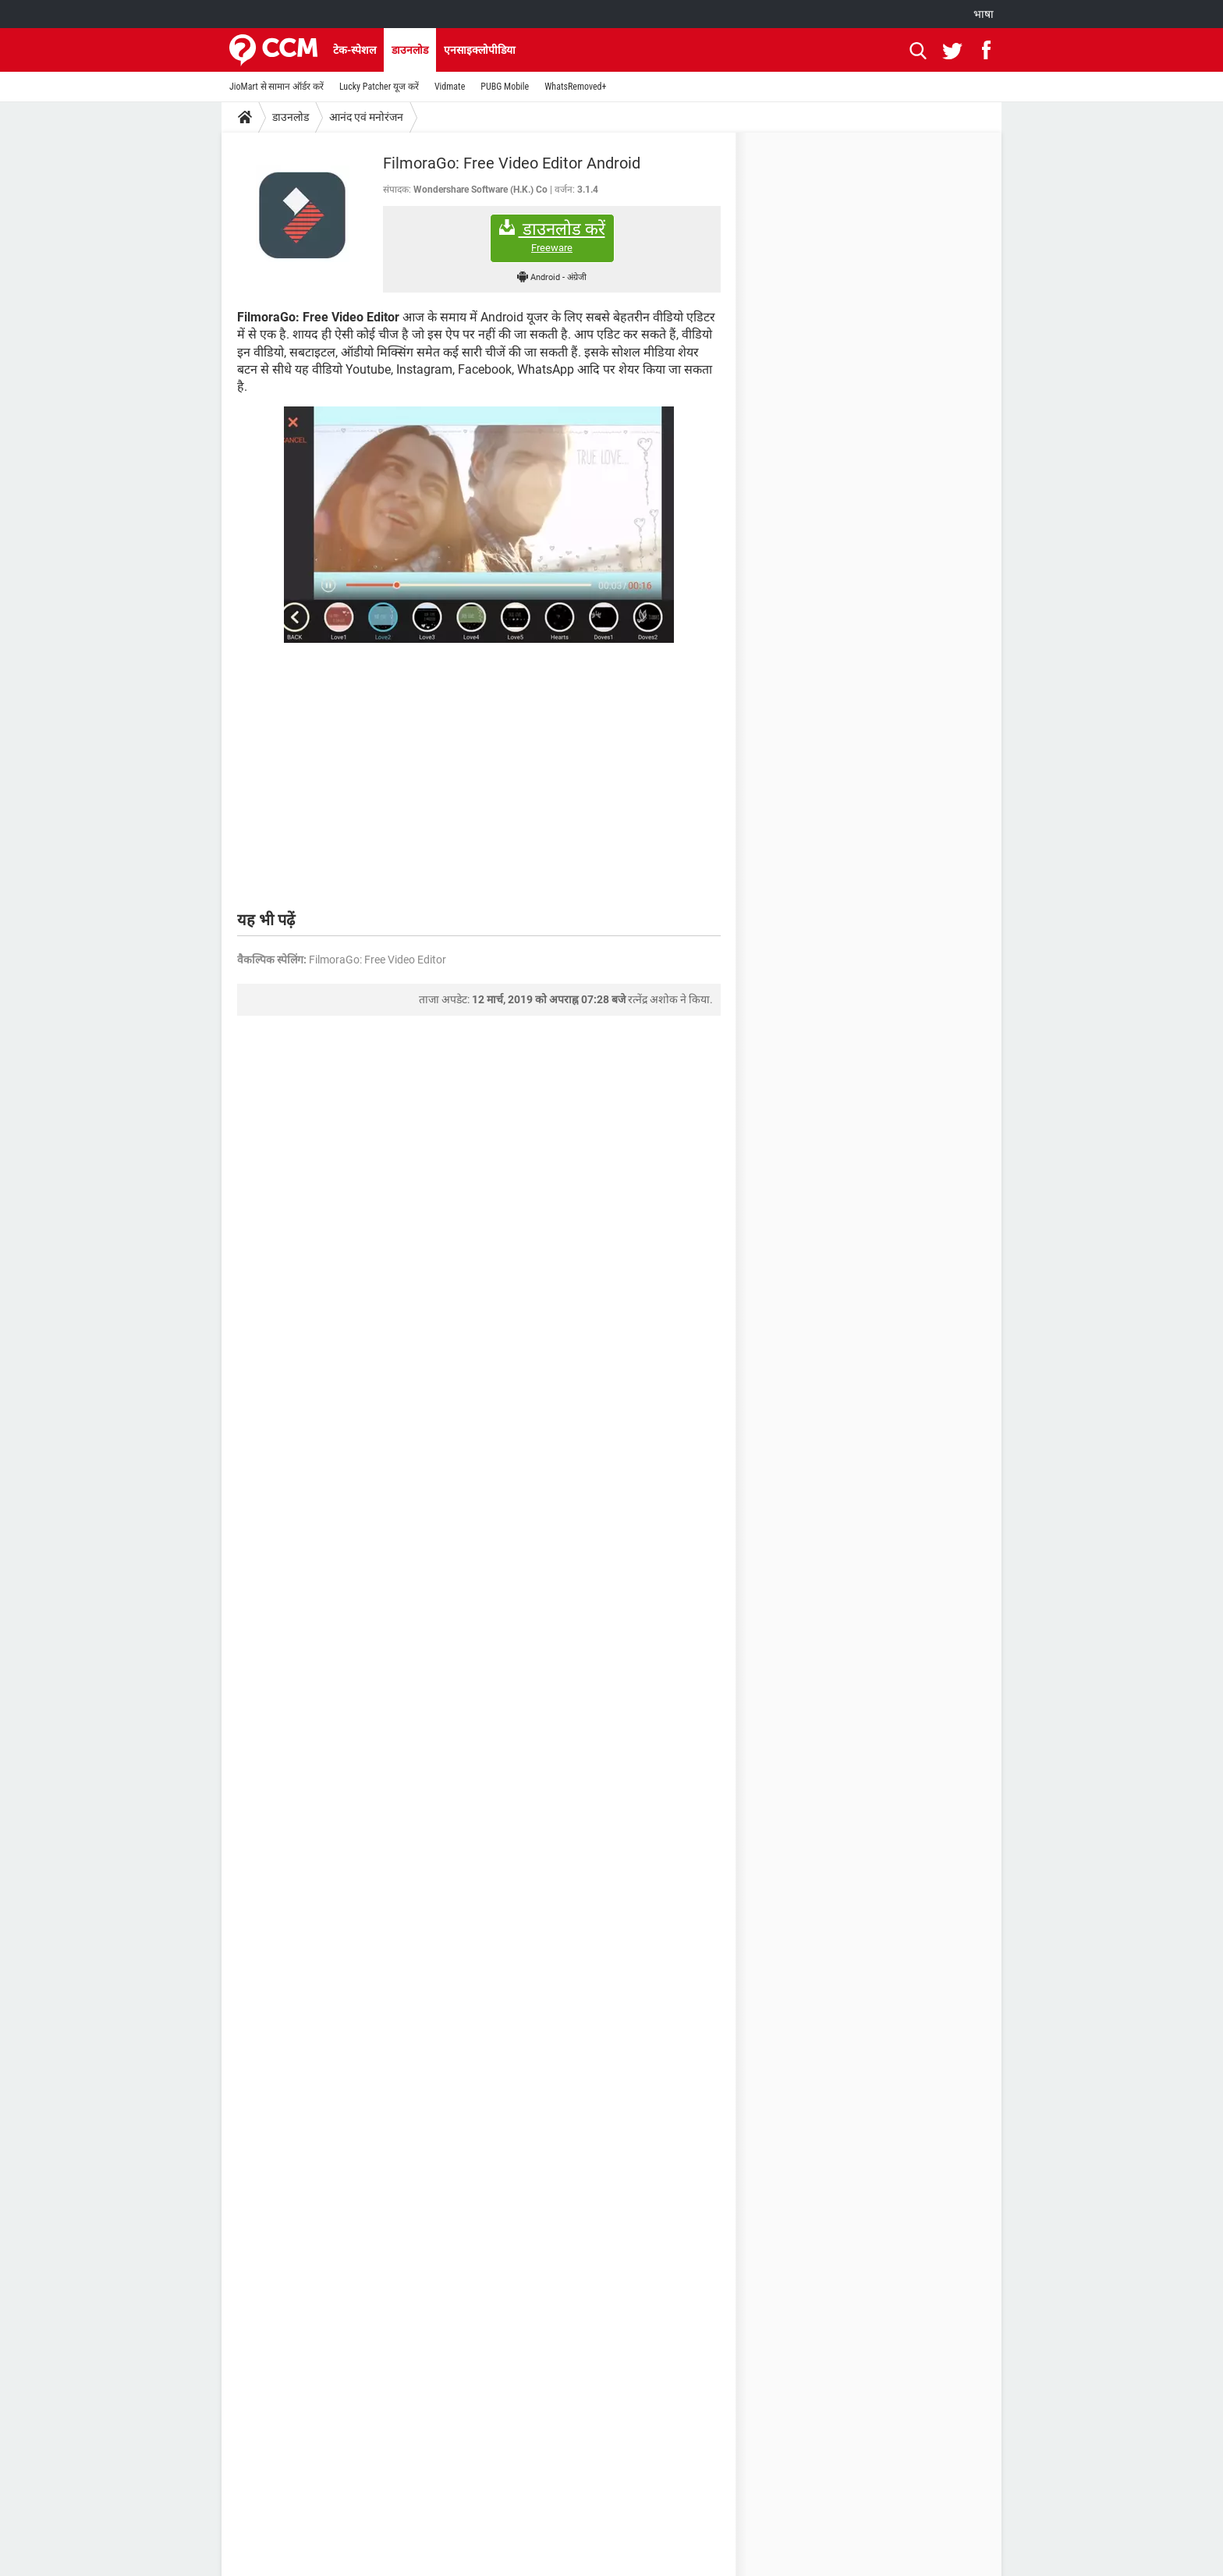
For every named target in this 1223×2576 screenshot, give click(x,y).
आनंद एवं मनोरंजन (366, 117)
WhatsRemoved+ (575, 86)
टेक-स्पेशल (354, 50)
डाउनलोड (410, 50)
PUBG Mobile (504, 86)
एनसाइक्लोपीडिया (480, 50)
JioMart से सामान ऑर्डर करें (276, 86)
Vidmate (449, 86)
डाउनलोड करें (552, 236)
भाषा (983, 14)
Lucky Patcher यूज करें (379, 86)
